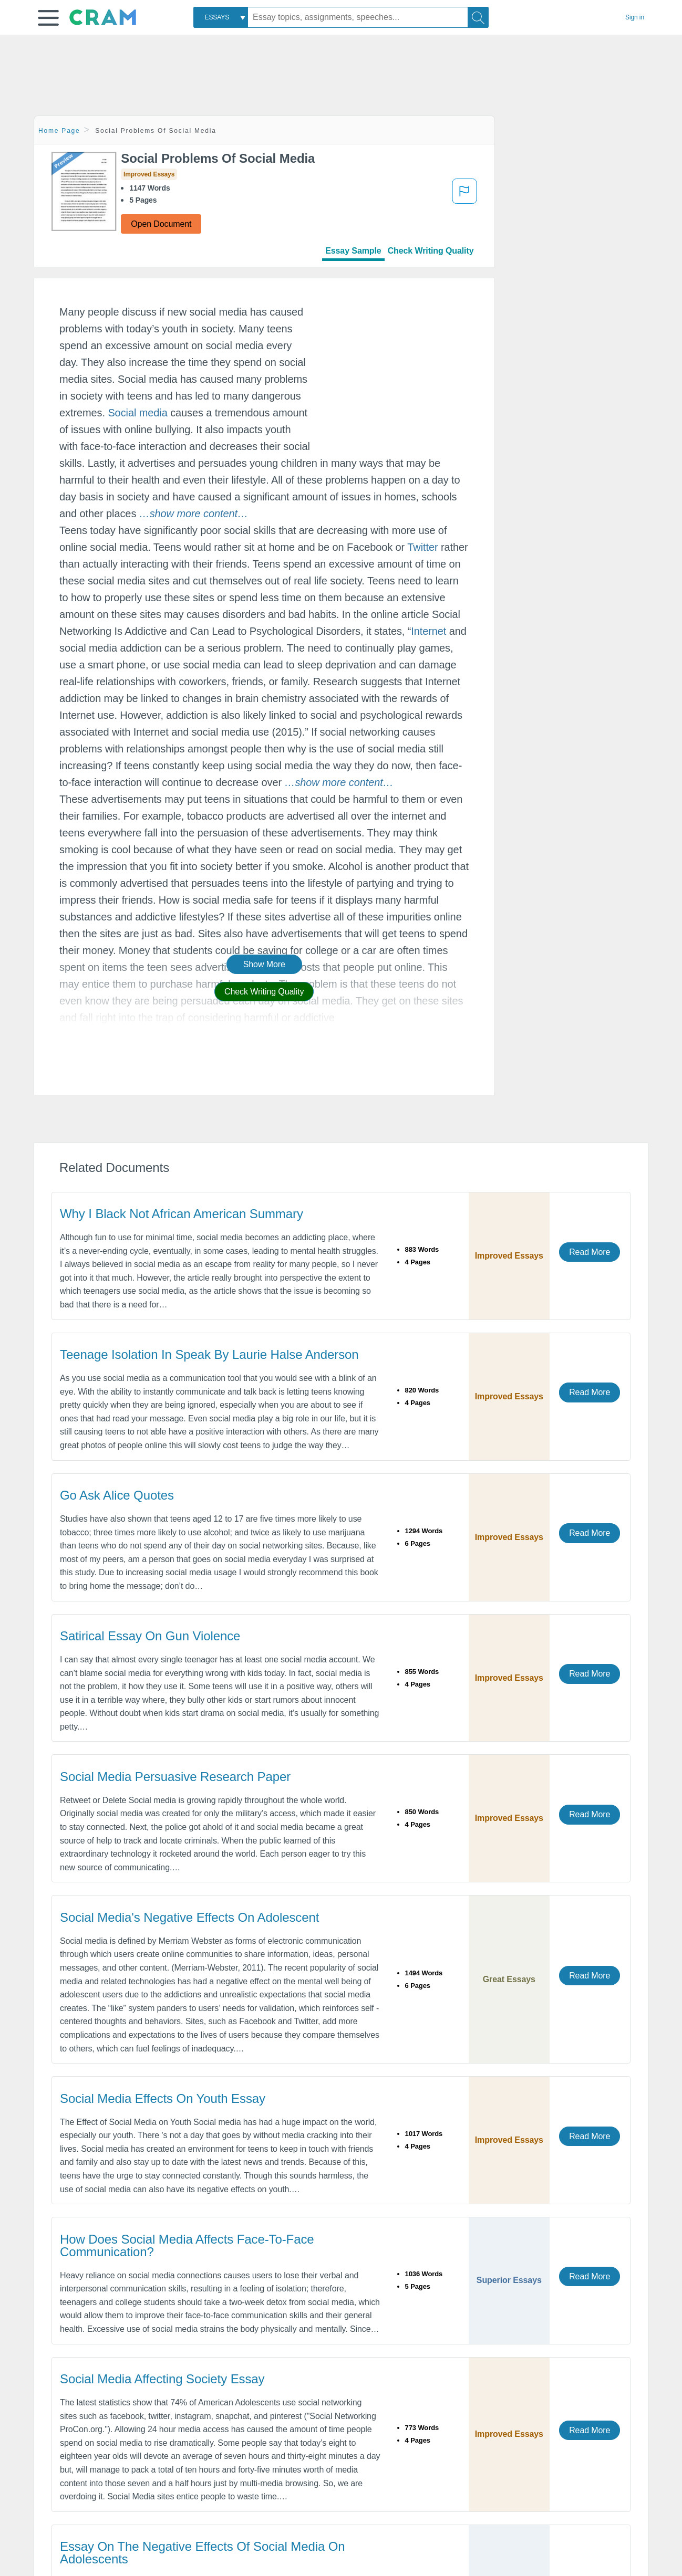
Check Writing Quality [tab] (431, 250)
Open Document (161, 223)
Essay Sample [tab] (353, 250)
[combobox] (220, 17)
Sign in (634, 17)
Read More (589, 1252)
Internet (428, 631)
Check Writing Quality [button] (264, 991)
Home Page (59, 130)
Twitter (422, 547)
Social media (137, 412)
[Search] (478, 17)
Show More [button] (264, 964)
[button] (48, 18)
